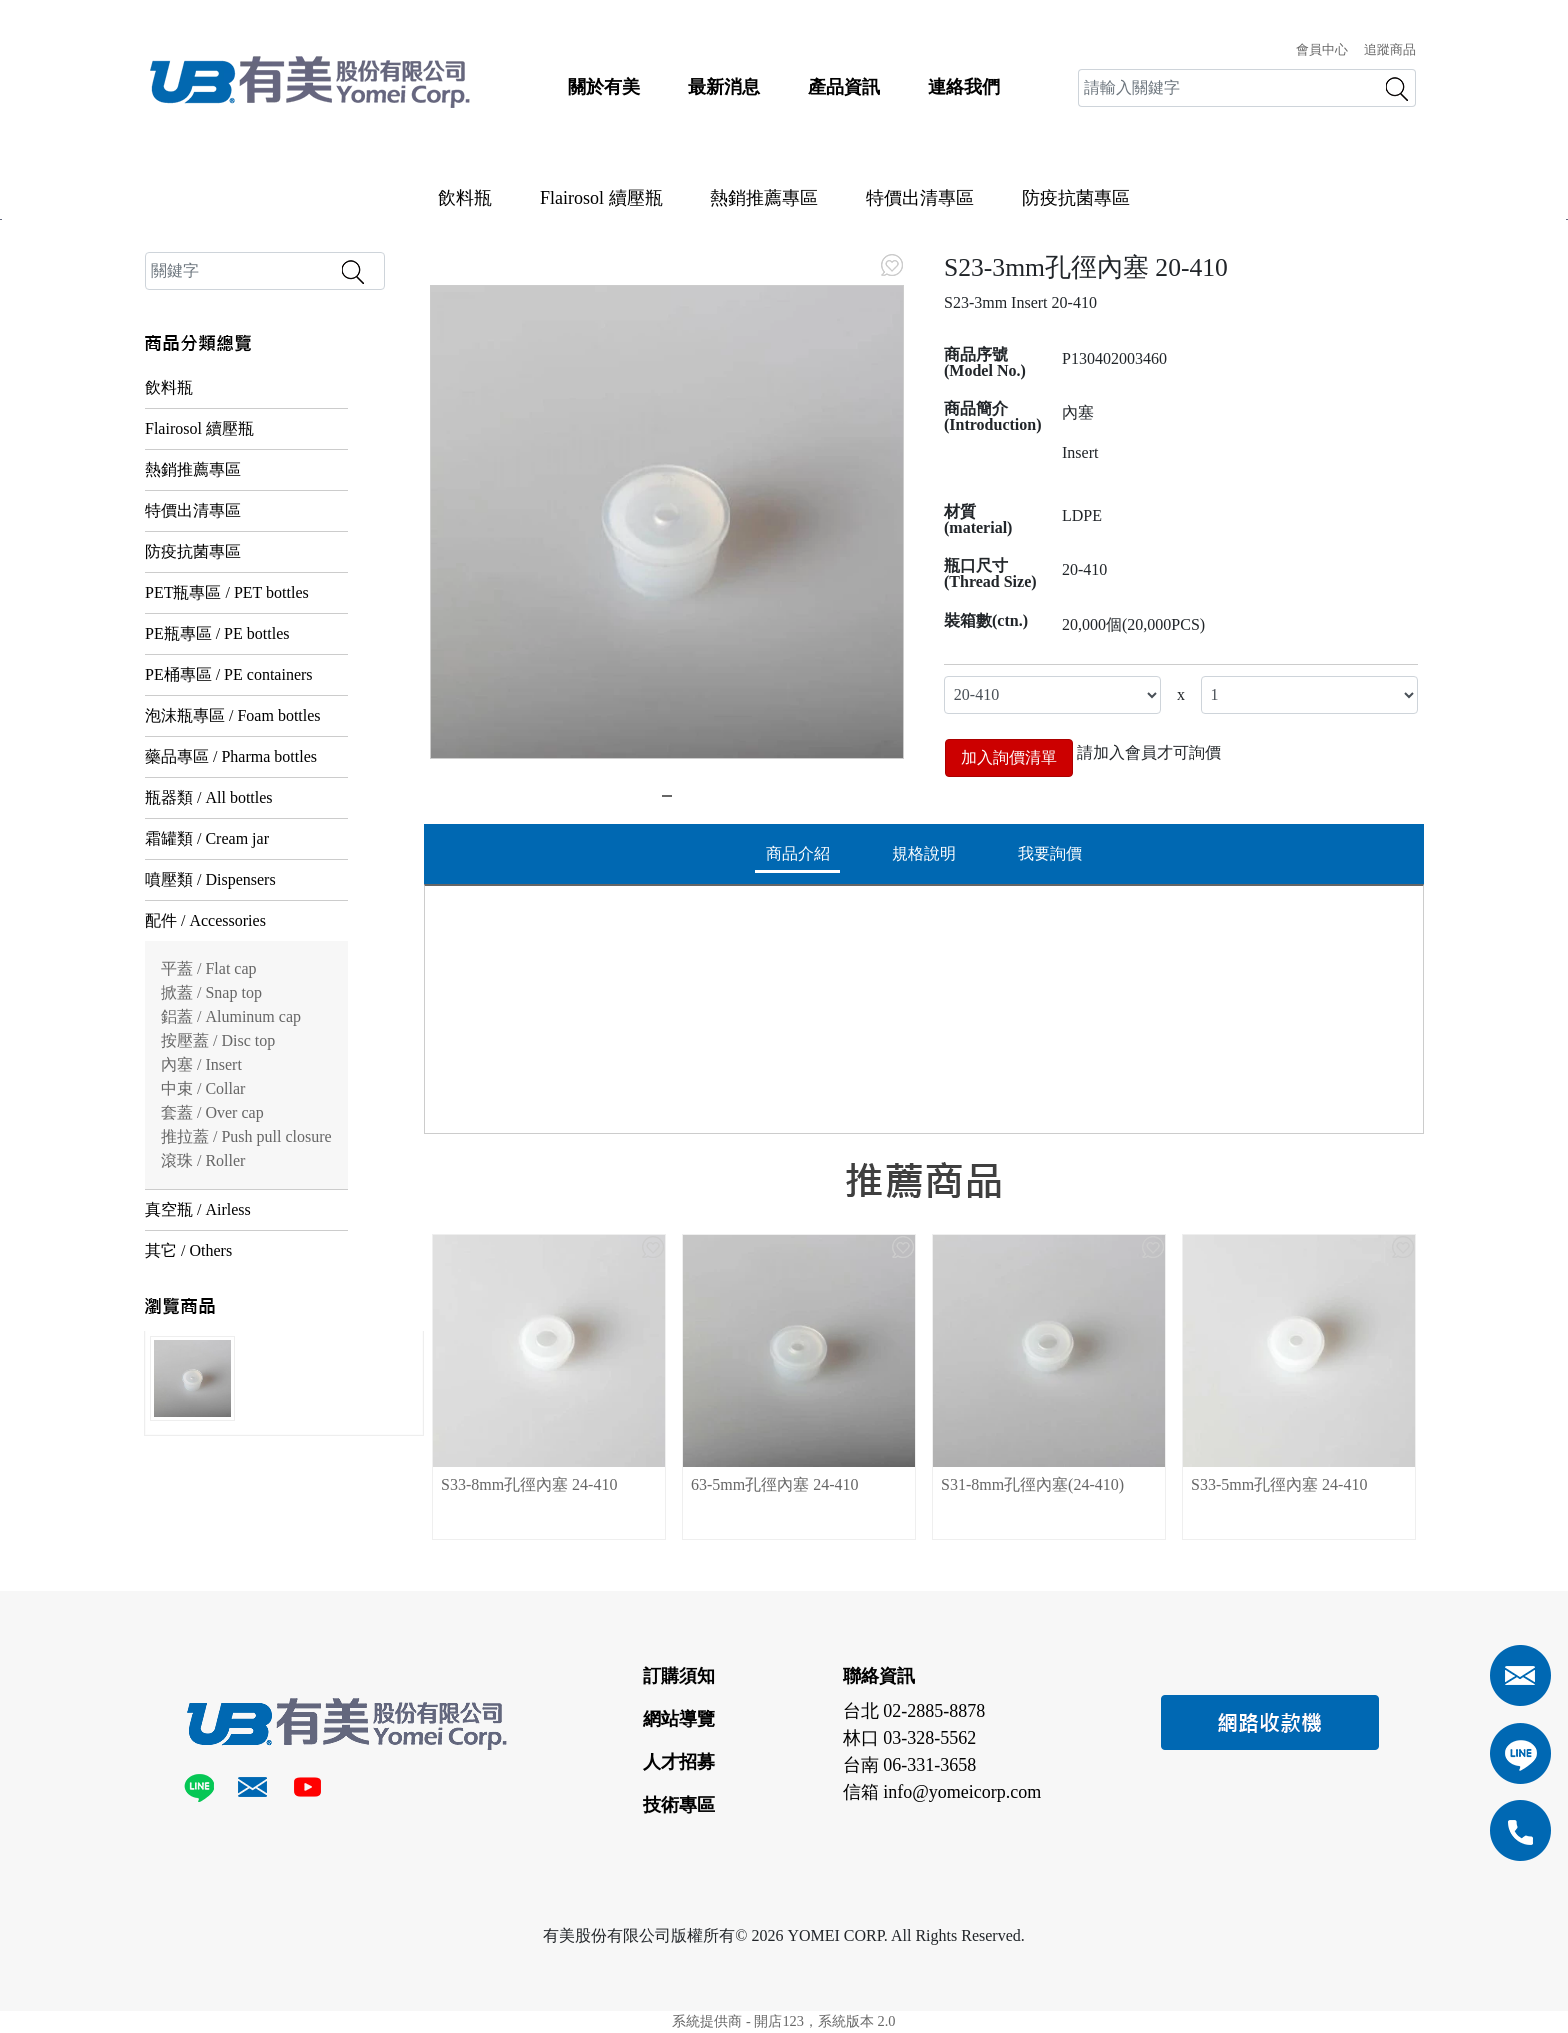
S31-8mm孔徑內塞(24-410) (1032, 1484)
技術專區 (679, 1805)
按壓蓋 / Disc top (218, 1040)
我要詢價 (1050, 853)
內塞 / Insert (201, 1064)
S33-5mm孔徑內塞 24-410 (1279, 1484)
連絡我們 (964, 87)
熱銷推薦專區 (764, 198)
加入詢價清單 (1009, 757)
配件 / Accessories (205, 920)
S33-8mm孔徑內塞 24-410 (529, 1484)
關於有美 (604, 87)
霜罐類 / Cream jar (207, 838)
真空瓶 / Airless (198, 1209)
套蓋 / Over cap (212, 1112)
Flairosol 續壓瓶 (601, 198)
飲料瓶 (465, 198)
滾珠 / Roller (203, 1160)
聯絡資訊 (879, 1676)
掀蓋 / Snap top (211, 992)
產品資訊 (844, 87)
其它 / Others (188, 1250)
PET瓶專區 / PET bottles (227, 592)
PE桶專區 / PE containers (229, 674)
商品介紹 (798, 853)
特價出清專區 (920, 198)
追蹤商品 (1390, 50)
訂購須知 (679, 1676)
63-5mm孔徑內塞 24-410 (775, 1484)
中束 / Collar (203, 1088)
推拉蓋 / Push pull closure (246, 1136)
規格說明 (924, 853)
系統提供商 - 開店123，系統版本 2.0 (783, 2021)
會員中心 (1322, 50)
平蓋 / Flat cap (209, 968)
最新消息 (724, 87)
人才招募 (679, 1762)
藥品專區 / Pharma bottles (231, 756)
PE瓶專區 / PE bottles (217, 633)
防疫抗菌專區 (1076, 198)
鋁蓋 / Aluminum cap (231, 1016)
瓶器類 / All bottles (209, 797)
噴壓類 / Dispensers (210, 879)
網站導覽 (679, 1719)
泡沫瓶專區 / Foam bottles (233, 715)
